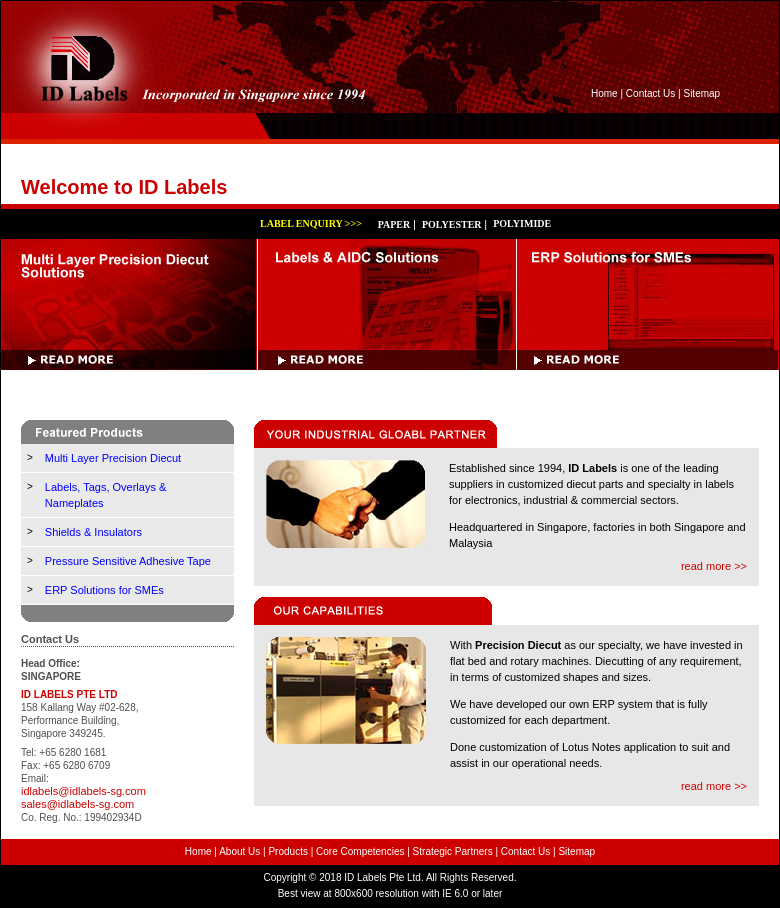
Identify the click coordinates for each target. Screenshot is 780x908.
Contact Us (650, 93)
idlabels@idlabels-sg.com (83, 791)
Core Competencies (360, 851)
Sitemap (701, 93)
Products (287, 851)
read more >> (714, 566)
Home (604, 93)
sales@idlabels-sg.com (77, 804)
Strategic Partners (453, 851)
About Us (239, 851)
